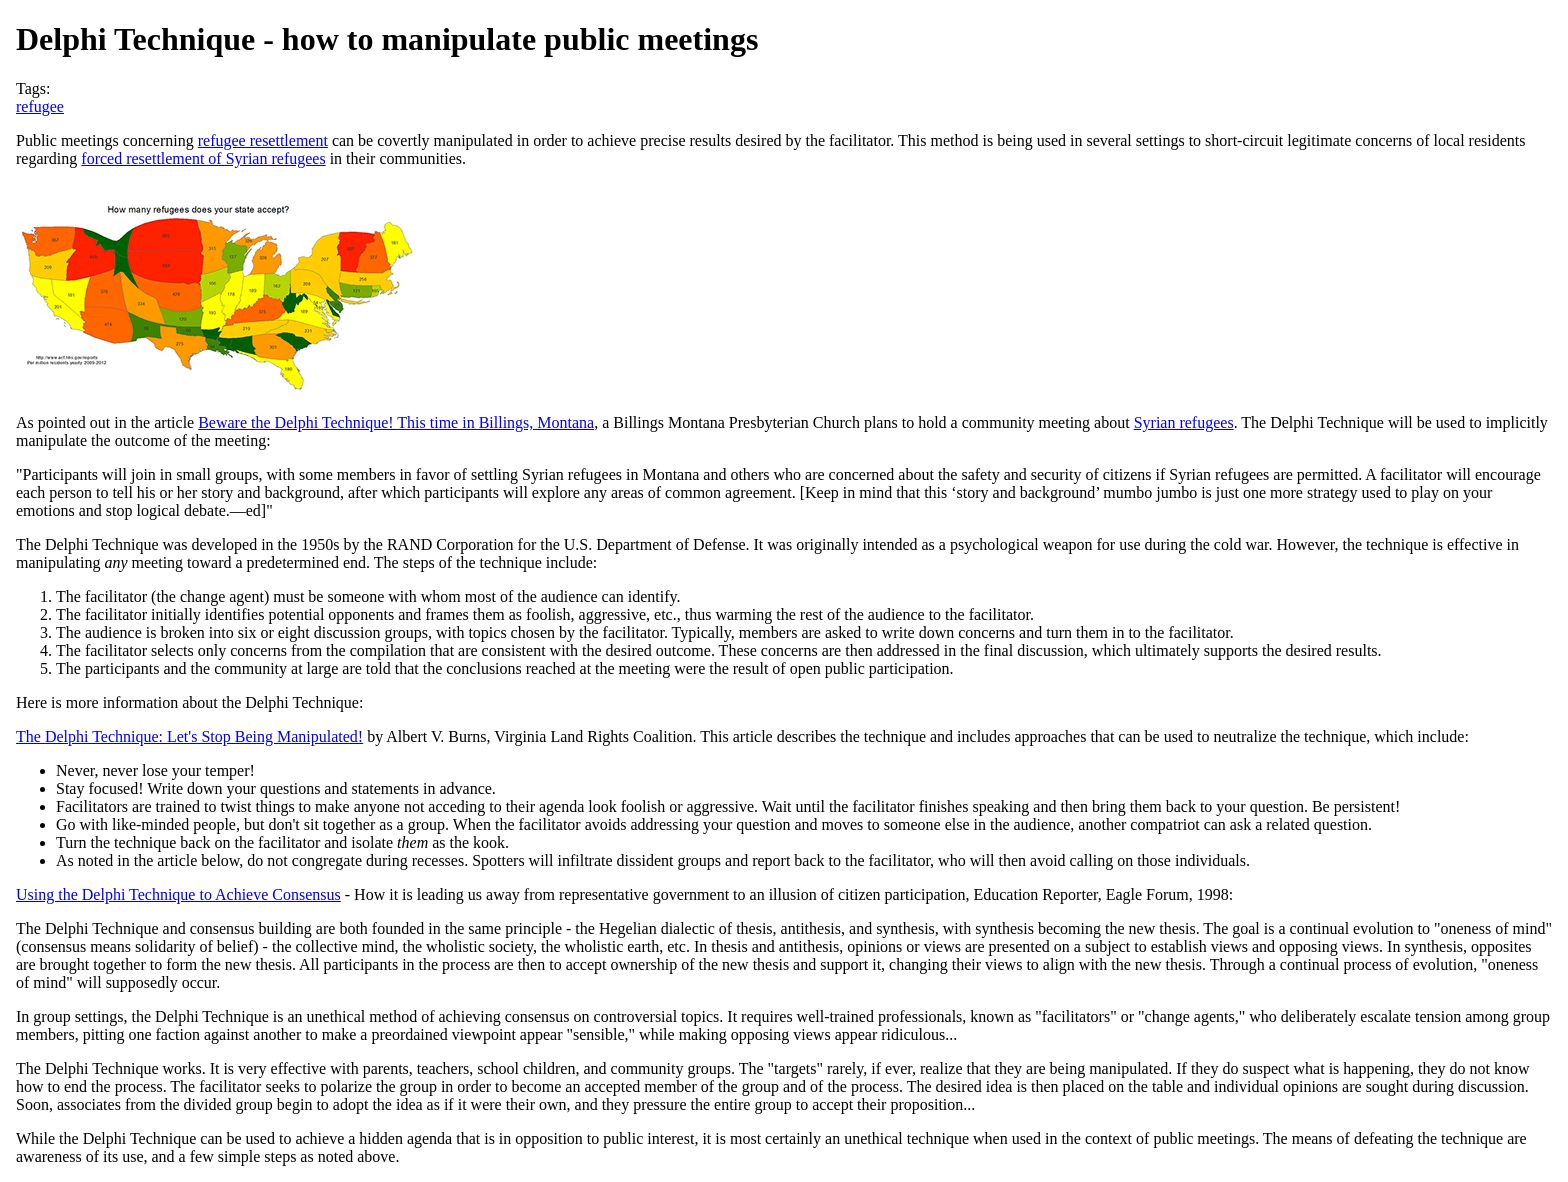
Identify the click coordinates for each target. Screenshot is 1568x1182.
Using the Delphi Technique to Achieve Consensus (178, 894)
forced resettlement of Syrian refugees (203, 158)
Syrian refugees (1184, 422)
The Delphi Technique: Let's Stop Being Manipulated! (189, 736)
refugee (40, 106)
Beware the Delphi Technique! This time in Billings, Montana (396, 422)
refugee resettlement (263, 140)
